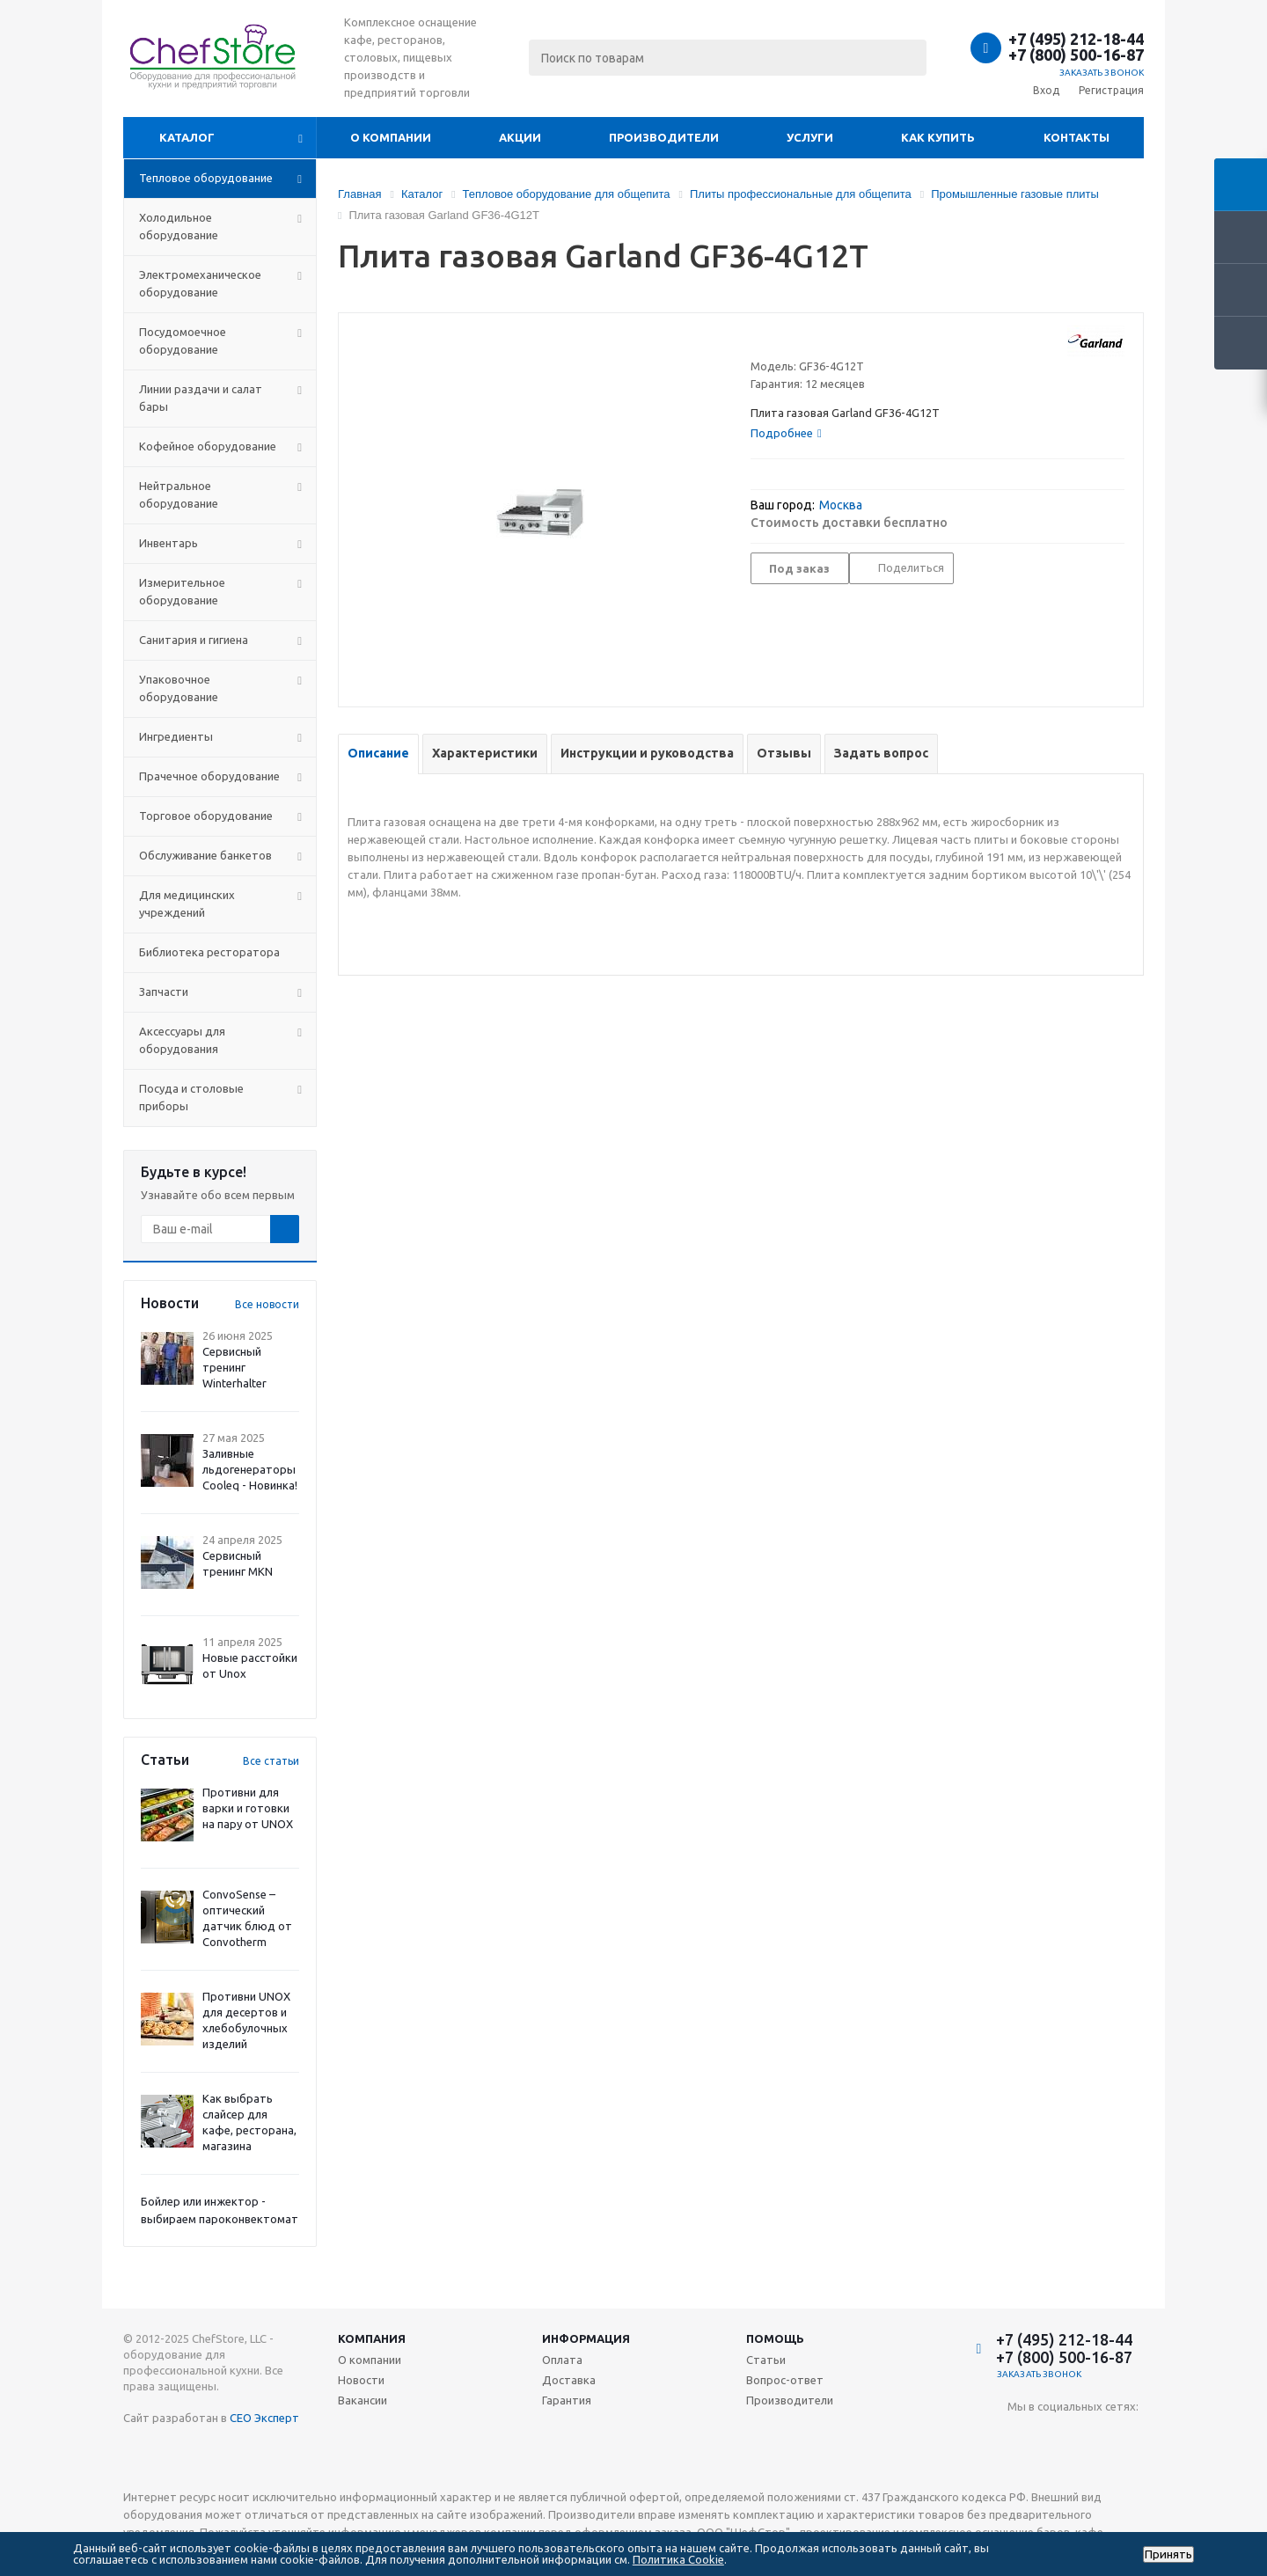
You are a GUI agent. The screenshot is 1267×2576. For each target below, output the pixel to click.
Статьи (766, 2359)
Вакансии (362, 2400)
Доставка (569, 2380)
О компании (390, 137)
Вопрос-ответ (785, 2380)
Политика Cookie (678, 2559)
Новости (361, 2380)
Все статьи (271, 1761)
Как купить (938, 137)
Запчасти (163, 991)
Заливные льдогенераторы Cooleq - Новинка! (249, 1469)
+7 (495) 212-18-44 (1076, 39)
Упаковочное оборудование (178, 688)
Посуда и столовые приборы (191, 1097)
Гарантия (566, 2400)
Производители (664, 137)
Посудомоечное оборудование (182, 340)
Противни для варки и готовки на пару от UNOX (247, 1808)
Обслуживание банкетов (205, 855)
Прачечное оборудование (209, 776)
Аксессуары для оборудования (182, 1040)
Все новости (267, 1304)
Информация (586, 2338)
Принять (1168, 2554)
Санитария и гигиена (193, 639)
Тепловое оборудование (206, 178)
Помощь (775, 2338)
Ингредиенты (176, 736)
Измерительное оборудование (182, 591)
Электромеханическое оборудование (200, 283)
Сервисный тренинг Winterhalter (234, 1367)
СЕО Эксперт (264, 2417)
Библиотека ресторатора (209, 952)
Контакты (1077, 137)
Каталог (187, 137)
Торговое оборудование (206, 815)
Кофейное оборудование (207, 446)
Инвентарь (168, 543)
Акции (520, 137)
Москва (840, 505)
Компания (372, 2338)
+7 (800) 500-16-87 (1076, 54)
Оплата (562, 2359)
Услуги (810, 137)
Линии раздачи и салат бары (200, 398)
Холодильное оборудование (178, 226)
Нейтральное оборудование (178, 494)
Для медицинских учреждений (187, 903)
